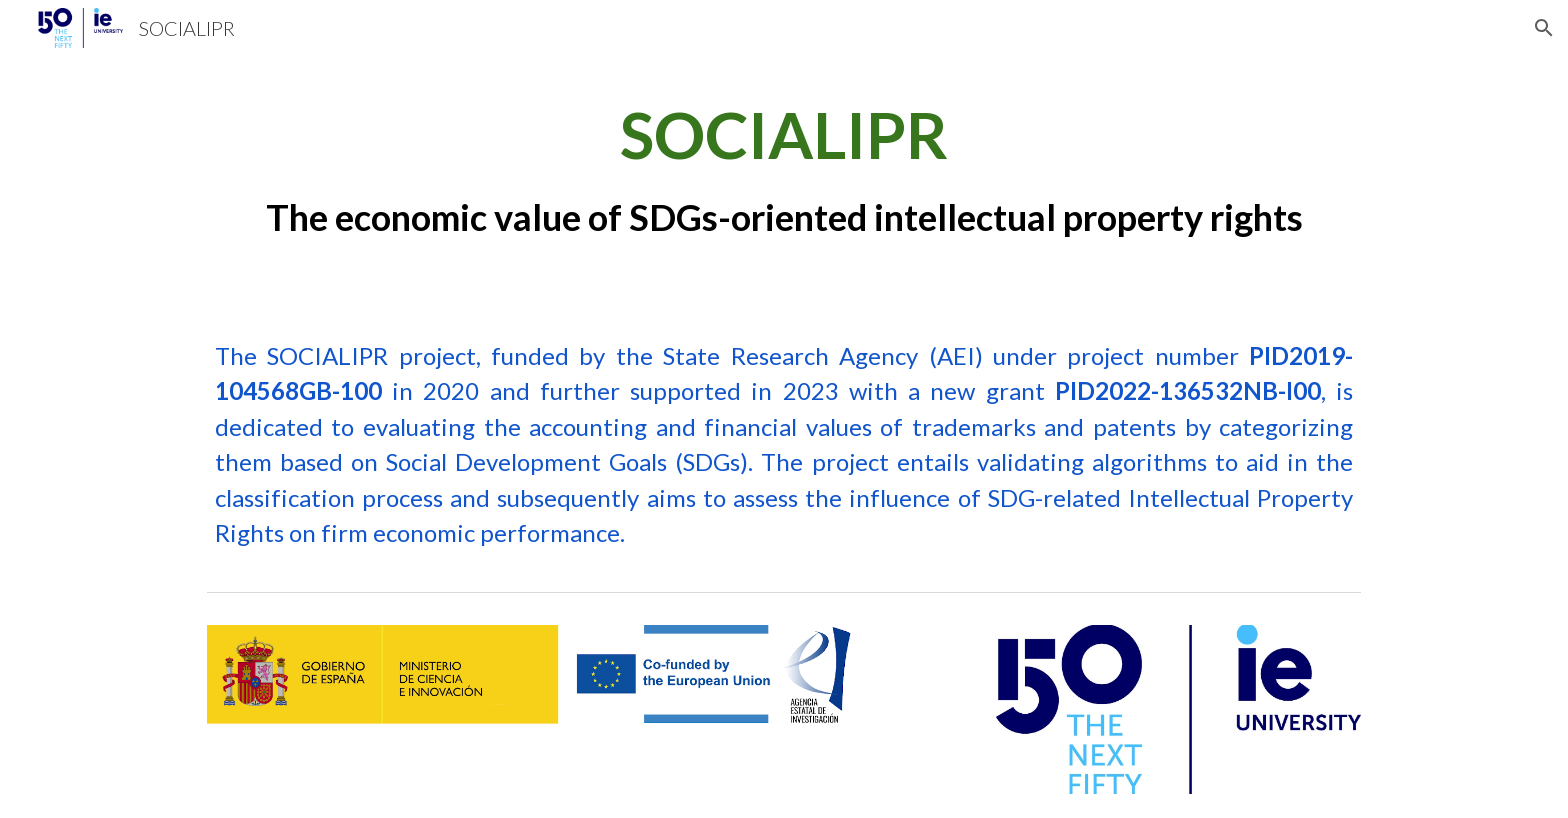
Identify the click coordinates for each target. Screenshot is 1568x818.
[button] (1544, 28)
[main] (784, 167)
